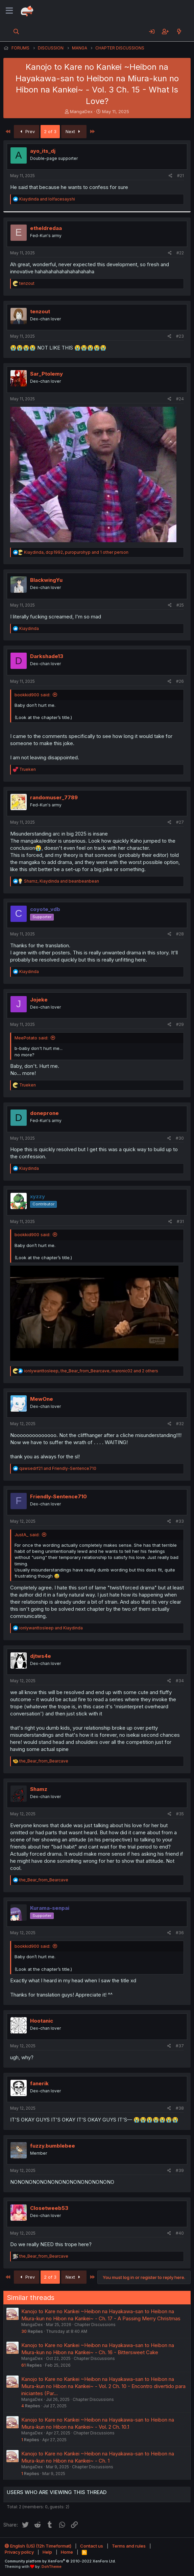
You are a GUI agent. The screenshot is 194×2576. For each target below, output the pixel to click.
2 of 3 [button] (50, 131)
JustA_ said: (27, 1534)
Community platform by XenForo (60, 2561)
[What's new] (179, 31)
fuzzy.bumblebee (52, 2145)
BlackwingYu (46, 580)
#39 (180, 2170)
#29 (180, 1024)
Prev (26, 131)
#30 (180, 1138)
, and (61, 881)
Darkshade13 (46, 656)
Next (74, 131)
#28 (180, 933)
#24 (180, 398)
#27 (180, 822)
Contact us (91, 2546)
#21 (180, 175)
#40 (180, 2233)
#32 (180, 1423)
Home (67, 2552)
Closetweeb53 (49, 2208)
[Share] (170, 176)
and (47, 199)
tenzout (40, 311)
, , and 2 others (91, 1370)
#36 (180, 1932)
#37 (180, 2045)
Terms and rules (129, 2546)
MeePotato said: (31, 1037)
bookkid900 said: (32, 694)
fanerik (39, 2083)
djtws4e (40, 1656)
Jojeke (39, 999)
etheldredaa (46, 228)
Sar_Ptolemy (46, 374)
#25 (180, 605)
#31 (180, 1221)
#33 (180, 1521)
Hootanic (41, 2021)
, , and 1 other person (76, 552)
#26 (180, 681)
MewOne (41, 1399)
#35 (180, 1813)
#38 (180, 2108)
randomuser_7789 (54, 797)
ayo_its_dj (42, 151)
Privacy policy (19, 2552)
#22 (180, 252)
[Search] (16, 31)
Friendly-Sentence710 (58, 1496)
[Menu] (9, 11)
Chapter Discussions (95, 2324)
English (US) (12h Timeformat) (38, 2546)
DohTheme (52, 2566)
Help (47, 2552)
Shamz (38, 1789)
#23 (180, 336)
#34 (180, 1680)
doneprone (44, 1113)
